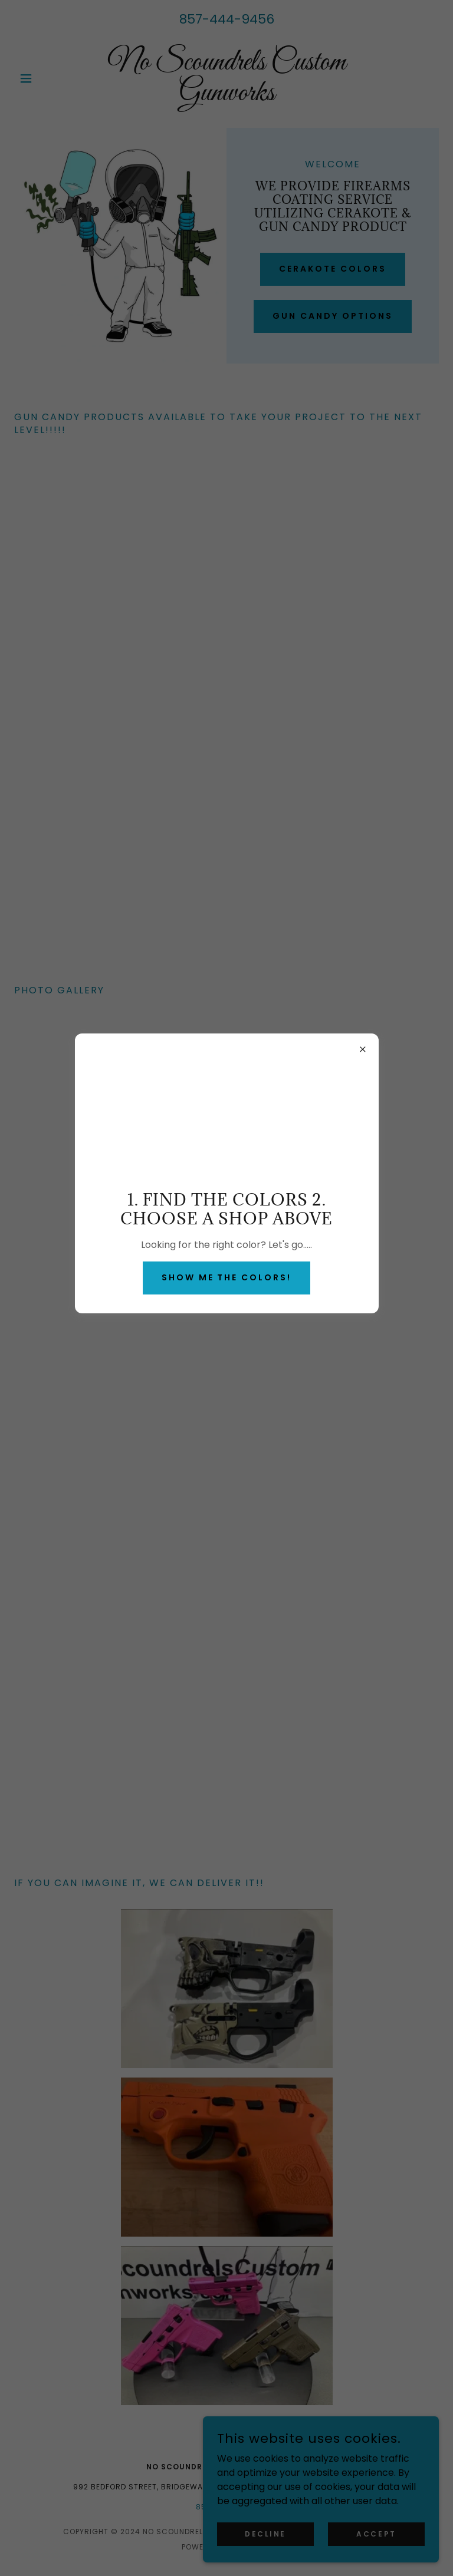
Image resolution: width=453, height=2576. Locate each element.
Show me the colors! (227, 1277)
